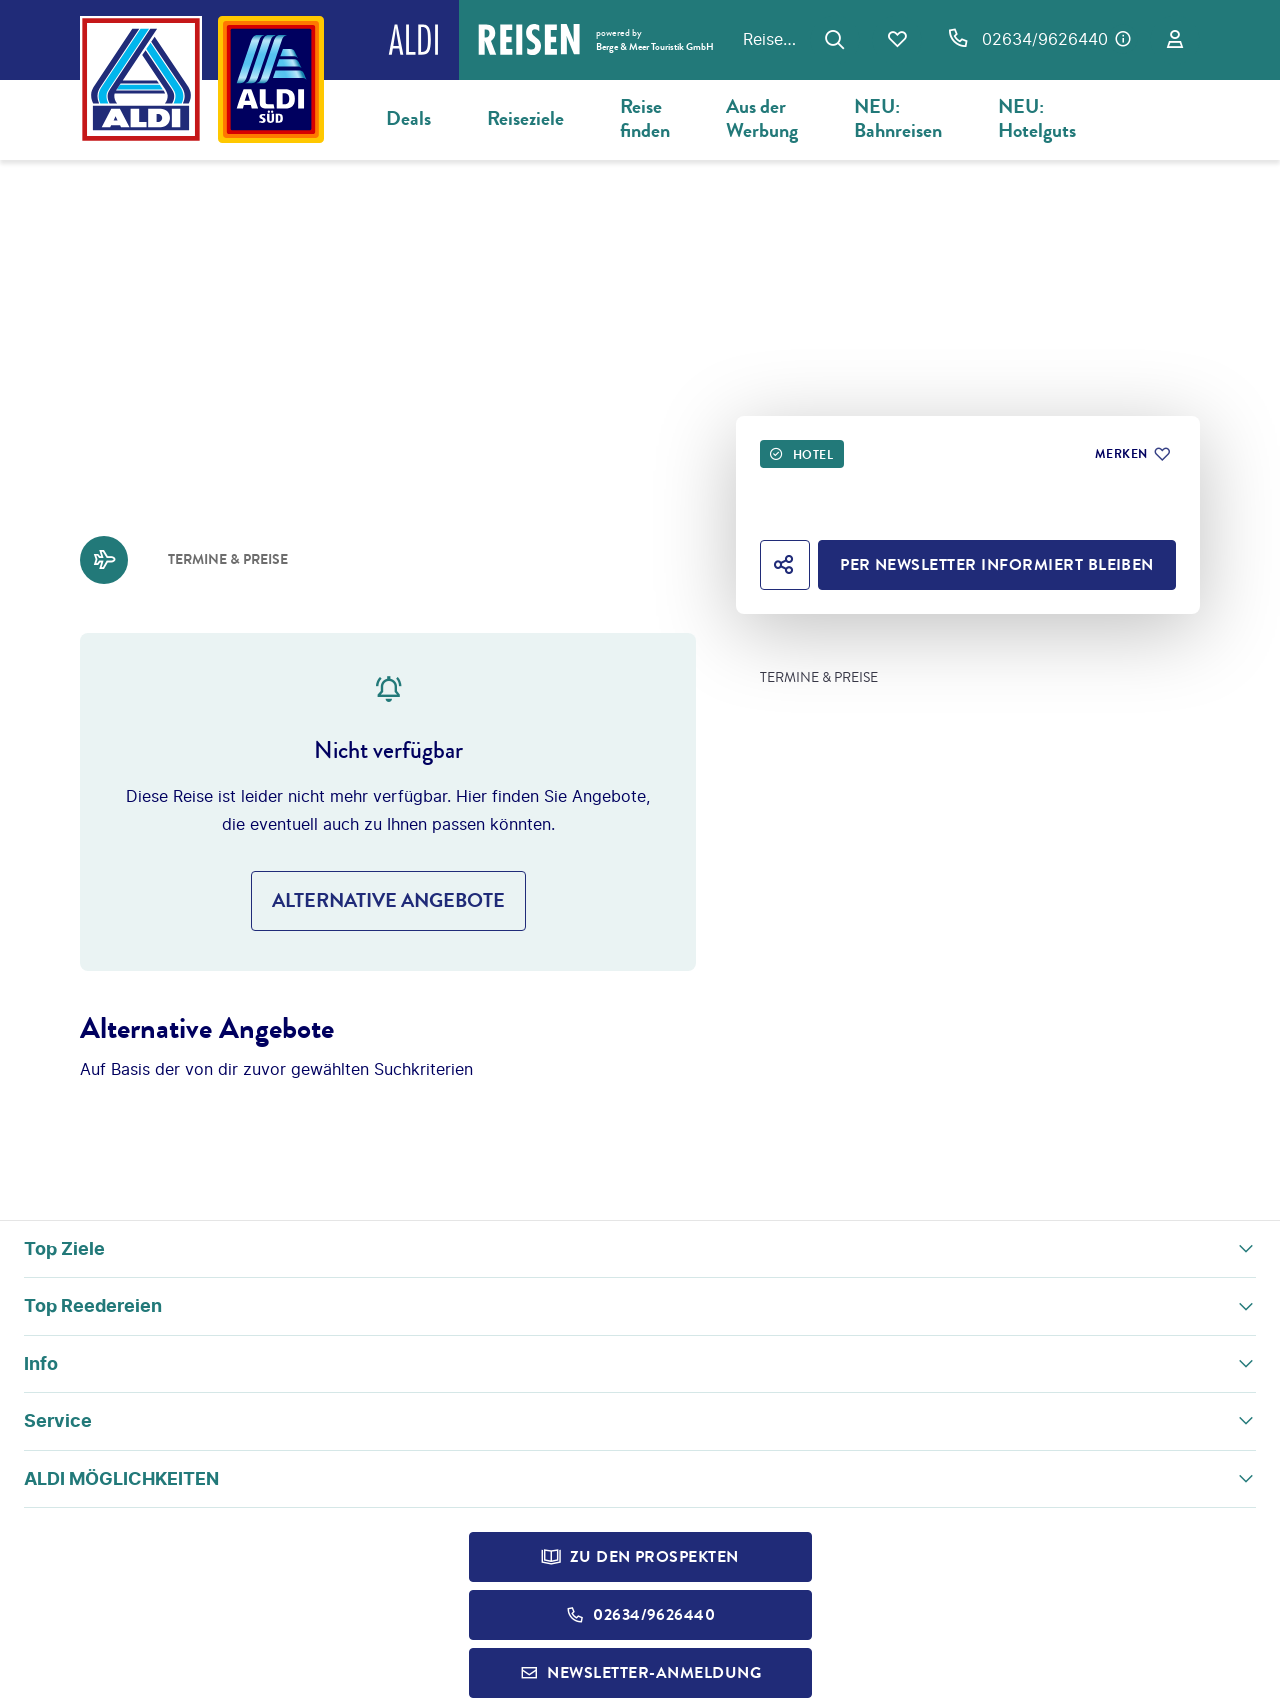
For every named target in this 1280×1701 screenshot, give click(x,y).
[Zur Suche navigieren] (835, 40)
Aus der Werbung (762, 118)
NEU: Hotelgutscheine (1063, 118)
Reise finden (645, 118)
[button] (640, 1249)
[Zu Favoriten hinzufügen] (1131, 454)
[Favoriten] (897, 40)
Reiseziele (525, 118)
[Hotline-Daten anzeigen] (1123, 39)
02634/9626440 (1045, 39)
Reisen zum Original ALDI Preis (770, 39)
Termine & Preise (819, 678)
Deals (408, 118)
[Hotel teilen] (785, 565)
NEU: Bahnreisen (898, 118)
